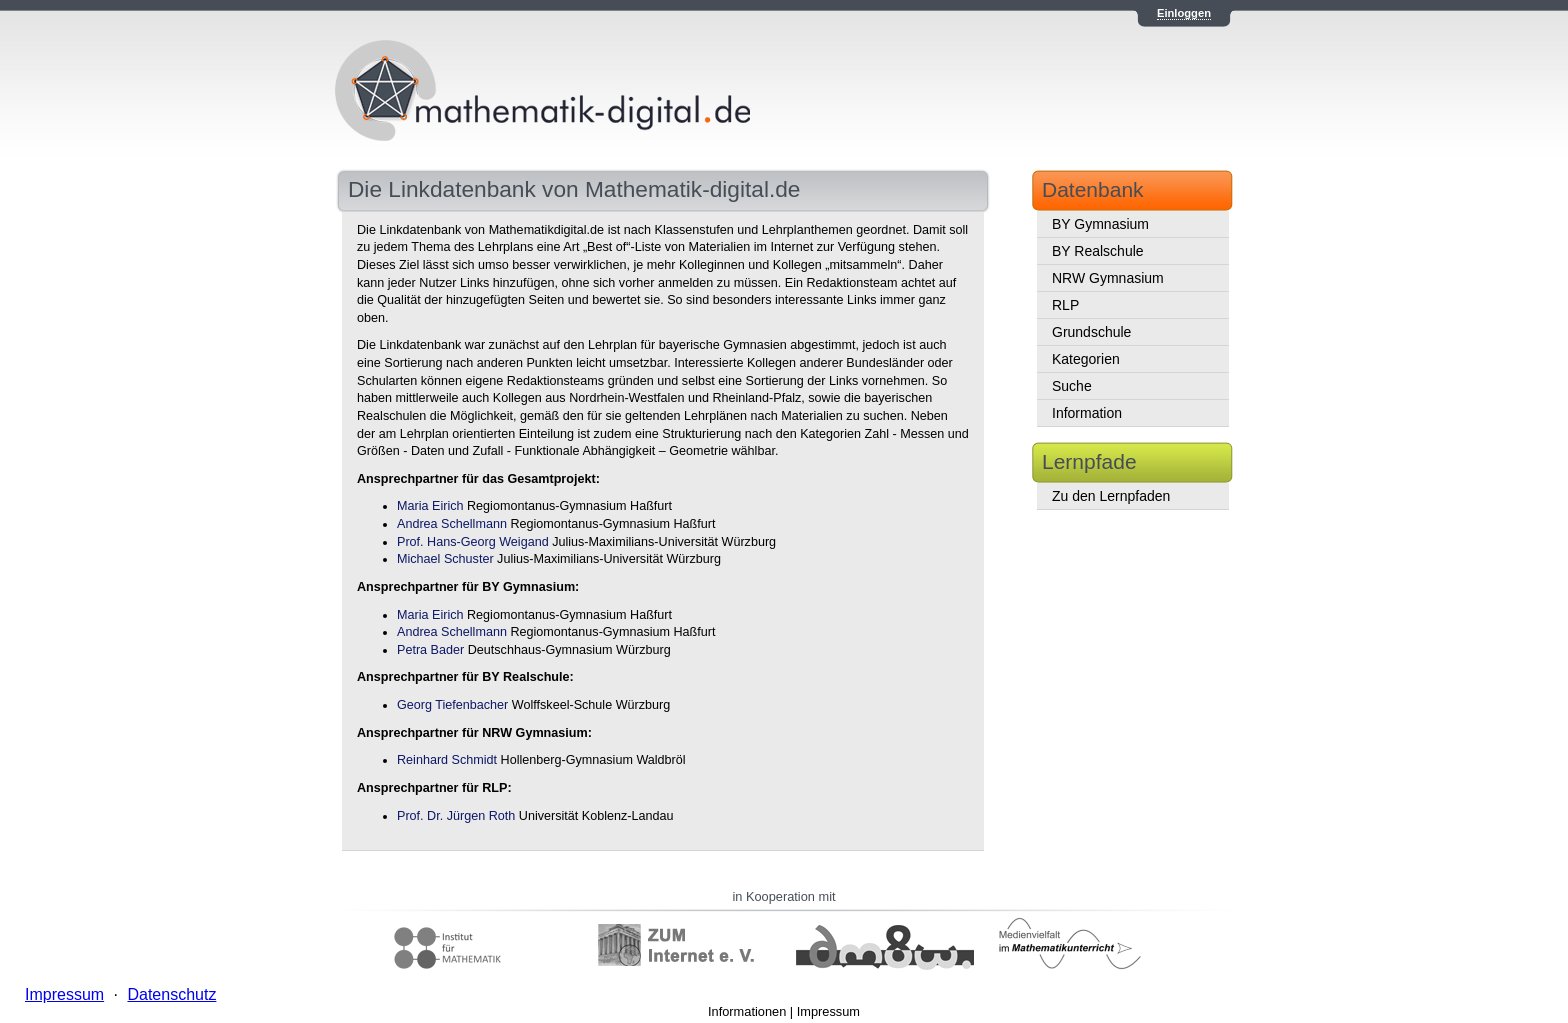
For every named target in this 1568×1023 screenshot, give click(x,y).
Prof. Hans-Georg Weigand (473, 542)
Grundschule (1091, 332)
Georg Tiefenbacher (452, 705)
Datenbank (1093, 189)
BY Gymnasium (1100, 224)
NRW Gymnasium (1108, 278)
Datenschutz (171, 994)
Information (1087, 413)
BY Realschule (1098, 251)
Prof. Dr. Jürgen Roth (456, 816)
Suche (1072, 386)
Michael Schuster (445, 559)
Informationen (747, 1011)
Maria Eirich (430, 506)
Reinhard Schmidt (447, 760)
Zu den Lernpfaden (1111, 496)
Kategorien (1086, 359)
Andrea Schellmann (452, 524)
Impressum (828, 1011)
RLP (1065, 305)
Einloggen (1184, 13)
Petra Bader (430, 650)
